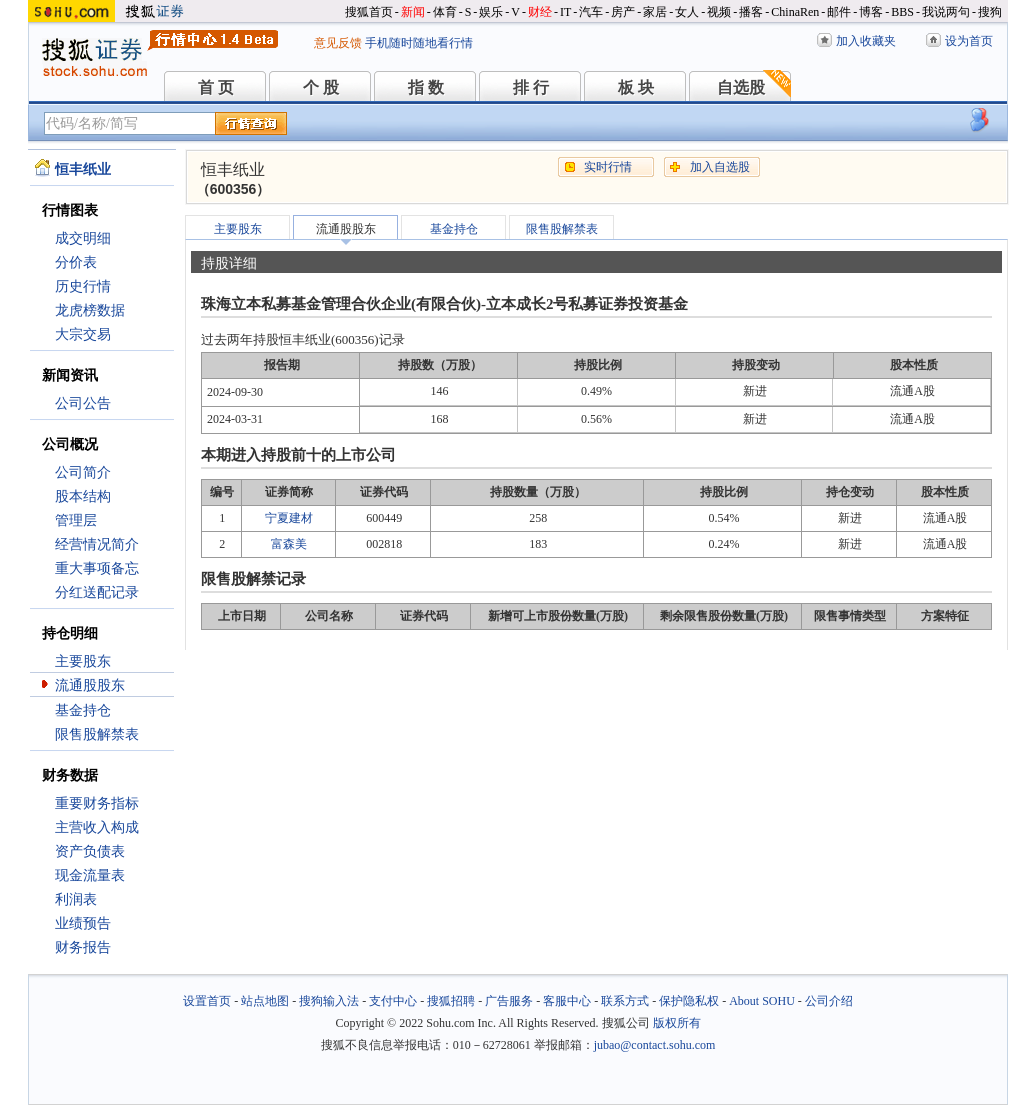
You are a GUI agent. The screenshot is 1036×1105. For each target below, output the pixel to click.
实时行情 (608, 167)
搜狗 (990, 12)
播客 (751, 12)
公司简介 (83, 472)
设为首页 (969, 41)
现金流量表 (90, 875)
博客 (871, 12)
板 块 (636, 87)
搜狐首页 (369, 12)
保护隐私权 (689, 1001)
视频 (719, 12)
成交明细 (83, 238)
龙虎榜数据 (90, 310)
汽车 (591, 12)
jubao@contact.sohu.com (655, 1045)
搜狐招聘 (451, 1001)
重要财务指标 (97, 803)
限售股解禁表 (97, 734)
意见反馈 (338, 43)
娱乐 (491, 12)
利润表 (76, 899)
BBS (902, 12)
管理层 (76, 520)
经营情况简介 (97, 544)
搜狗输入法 (329, 1001)
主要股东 (83, 661)
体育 (445, 12)
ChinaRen (795, 12)
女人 (687, 12)
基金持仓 (83, 710)
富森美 (289, 544)
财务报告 (83, 947)
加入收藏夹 (866, 41)
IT (565, 12)
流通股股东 (90, 685)
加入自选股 (720, 167)
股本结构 (83, 496)
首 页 (216, 87)
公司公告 (83, 403)
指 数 (426, 87)
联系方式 (625, 1001)
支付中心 (393, 1001)
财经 (540, 12)
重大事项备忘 (97, 568)
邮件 (839, 12)
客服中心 (567, 1001)
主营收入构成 (97, 827)
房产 (623, 12)
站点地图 (265, 1001)
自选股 (741, 87)
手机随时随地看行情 (419, 43)
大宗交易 (83, 334)
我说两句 (946, 12)
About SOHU (762, 1001)
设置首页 (207, 1001)
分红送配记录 (97, 592)
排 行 (531, 87)
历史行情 (83, 286)
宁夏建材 (289, 518)
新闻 (413, 12)
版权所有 (677, 1023)
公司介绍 (829, 1001)
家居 (655, 12)
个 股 (321, 87)
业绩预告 (83, 923)
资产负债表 (90, 851)
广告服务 (509, 1001)
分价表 (76, 262)
